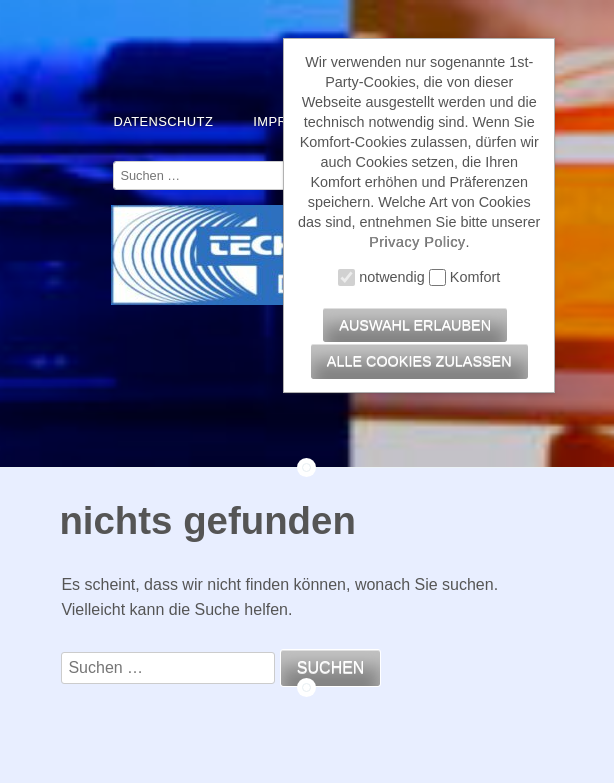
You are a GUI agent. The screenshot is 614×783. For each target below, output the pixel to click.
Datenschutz (163, 121)
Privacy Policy (417, 242)
